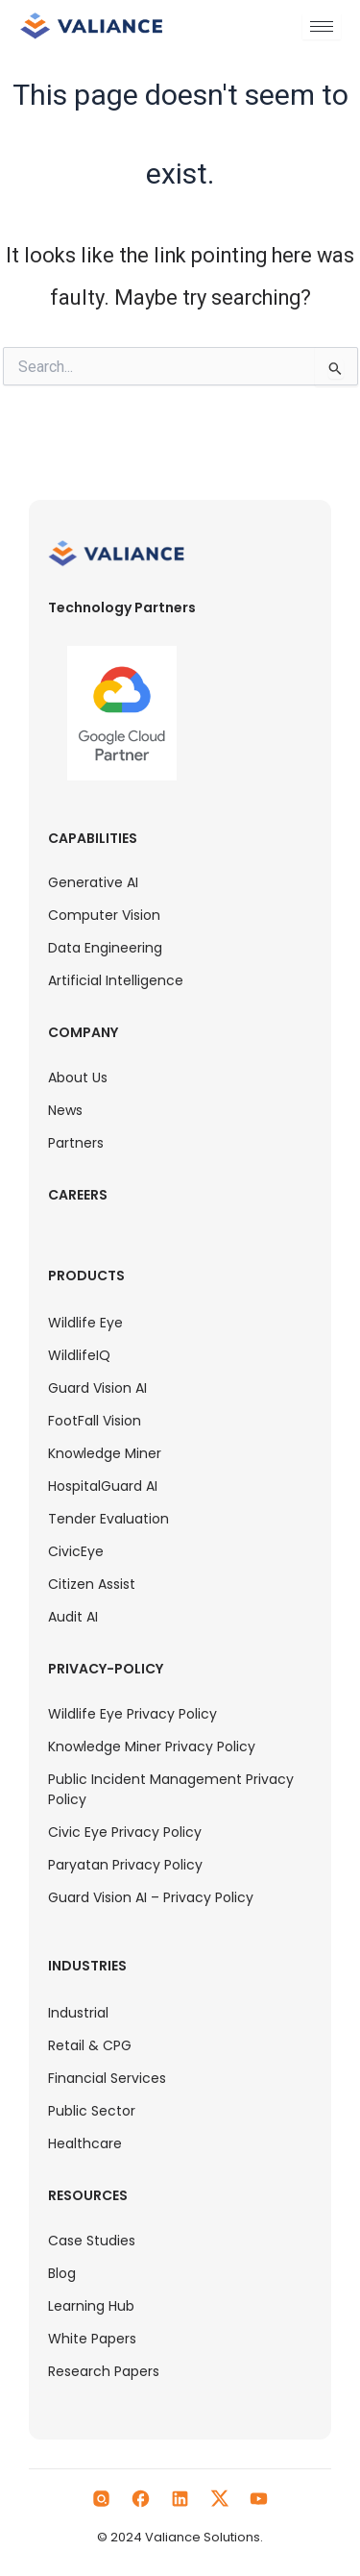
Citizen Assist (91, 1584)
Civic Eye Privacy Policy (125, 1832)
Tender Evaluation (108, 1518)
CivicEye (76, 1551)
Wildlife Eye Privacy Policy (132, 1713)
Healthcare (85, 2143)
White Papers (92, 2338)
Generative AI (93, 882)
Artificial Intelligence (115, 980)
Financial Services (107, 2078)
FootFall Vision (94, 1420)
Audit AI (73, 1616)
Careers (78, 1194)
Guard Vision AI (97, 1388)
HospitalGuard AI (102, 1486)
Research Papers (103, 2371)
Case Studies (91, 2240)
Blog (62, 2273)
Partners (76, 1142)
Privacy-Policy (105, 1668)
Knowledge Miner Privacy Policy (151, 1746)
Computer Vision (104, 915)
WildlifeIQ (79, 1355)
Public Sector (91, 2110)
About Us (78, 1077)
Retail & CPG (90, 2045)
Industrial (78, 2012)
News (65, 1110)
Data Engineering (105, 947)
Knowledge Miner (104, 1453)
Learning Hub (91, 2306)
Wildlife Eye (85, 1322)
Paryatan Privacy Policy (125, 1864)
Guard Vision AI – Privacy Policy (150, 1897)
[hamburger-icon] (321, 26)
